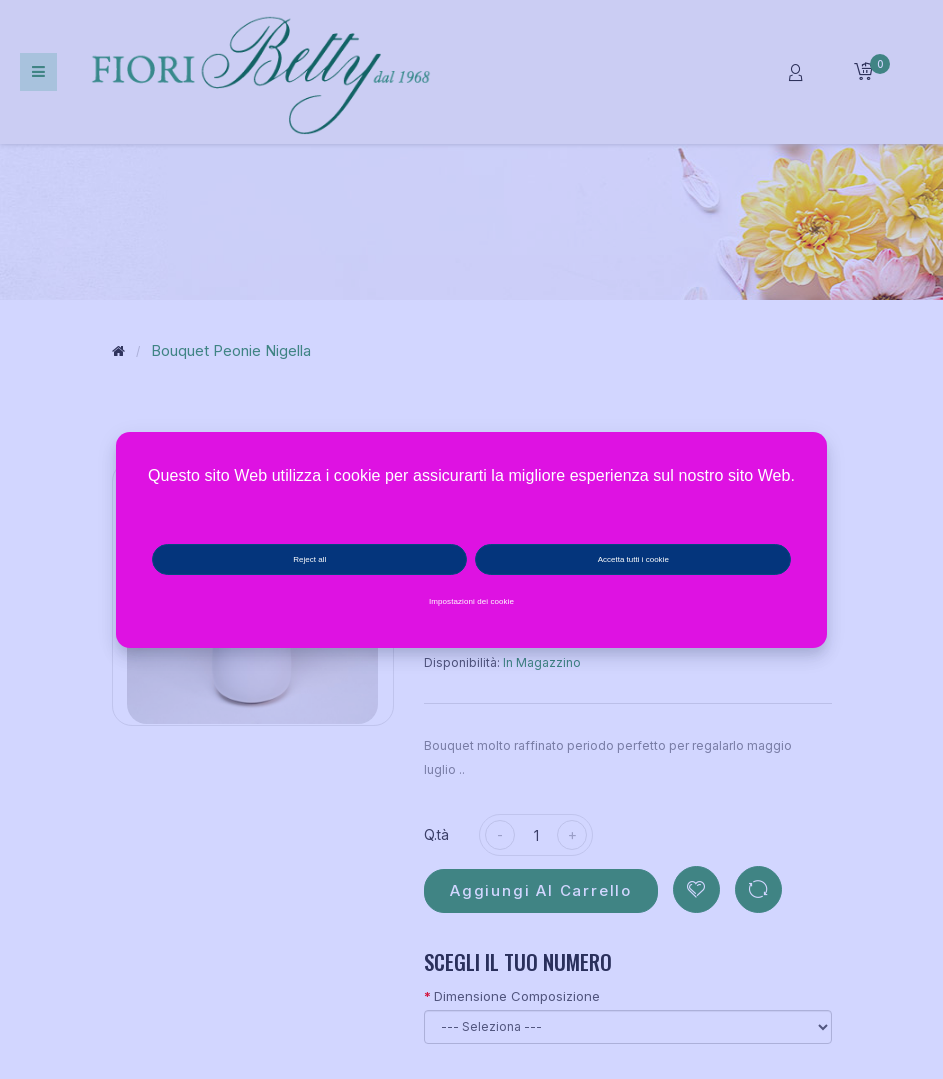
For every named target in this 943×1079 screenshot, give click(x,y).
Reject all (309, 559)
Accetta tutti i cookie (633, 559)
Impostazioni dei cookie (471, 601)
